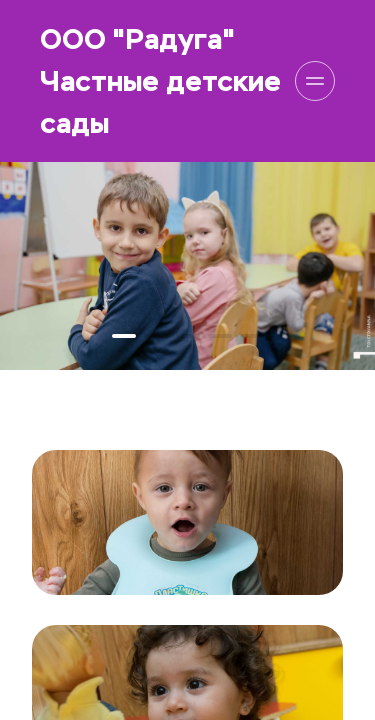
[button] (124, 336)
